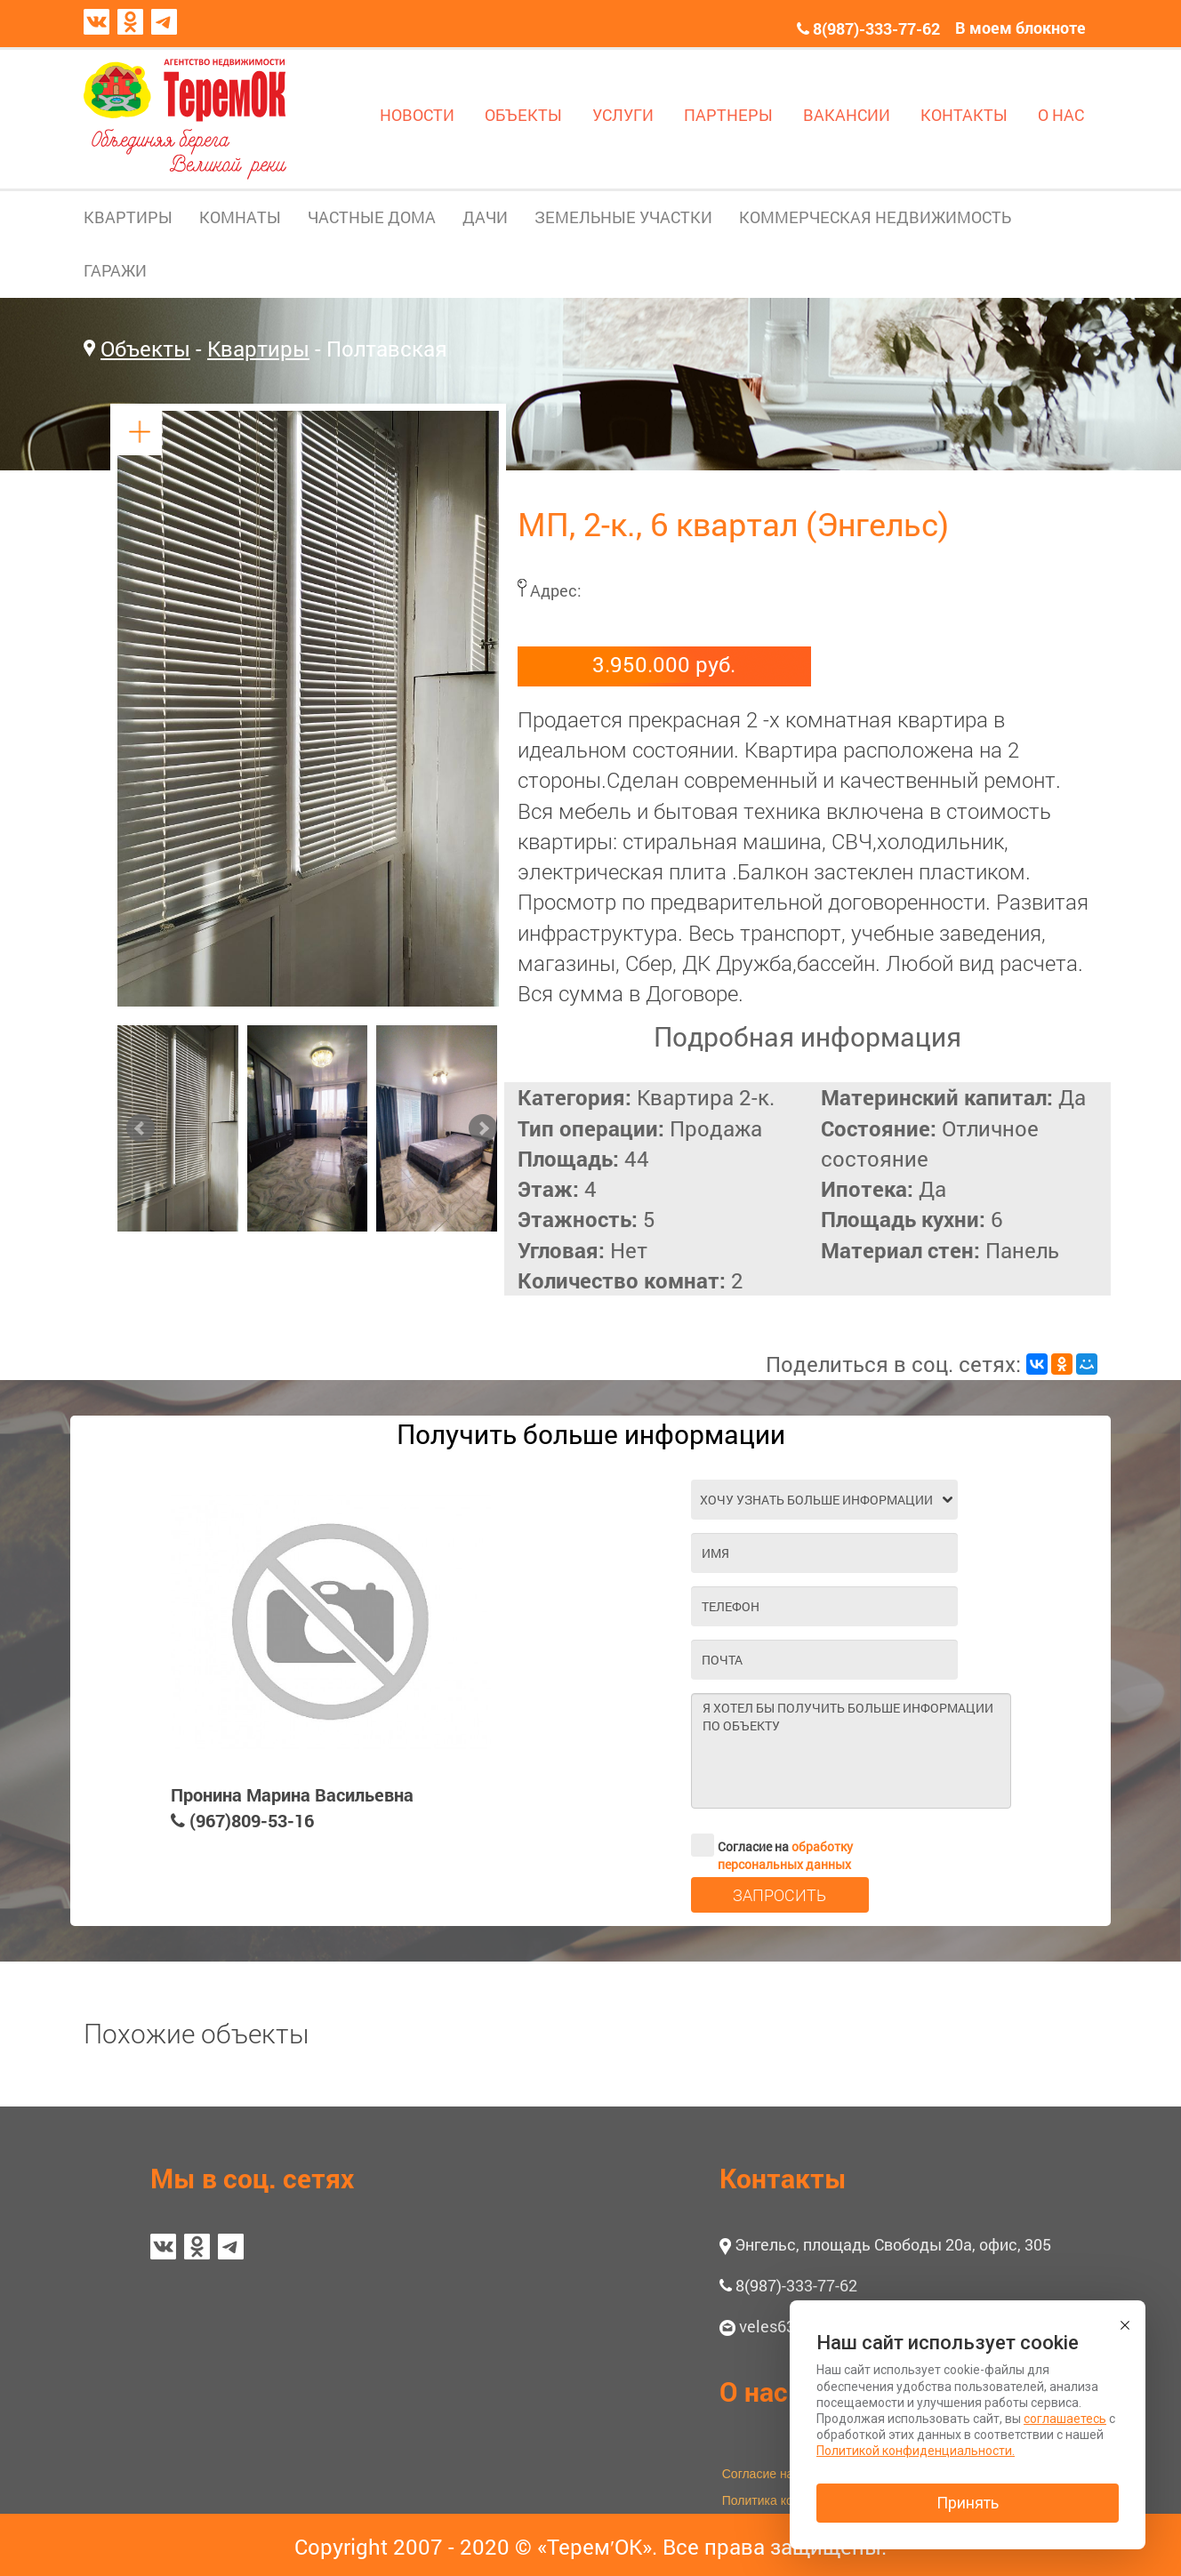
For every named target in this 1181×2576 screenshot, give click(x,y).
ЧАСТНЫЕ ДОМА (372, 217)
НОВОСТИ (417, 114)
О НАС (1061, 114)
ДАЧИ (485, 217)
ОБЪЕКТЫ (523, 114)
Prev (140, 1128)
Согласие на (772, 1845)
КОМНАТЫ (240, 217)
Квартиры (258, 348)
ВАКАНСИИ (846, 114)
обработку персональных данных (785, 1855)
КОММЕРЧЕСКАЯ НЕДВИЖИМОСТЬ (875, 217)
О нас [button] (753, 2391)
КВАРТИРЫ (128, 217)
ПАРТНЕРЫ (728, 114)
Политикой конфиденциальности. (915, 2451)
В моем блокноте (1020, 27)
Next (483, 1128)
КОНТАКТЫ (964, 114)
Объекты (145, 348)
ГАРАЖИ (115, 270)
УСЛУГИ (623, 114)
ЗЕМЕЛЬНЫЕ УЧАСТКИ (623, 217)
